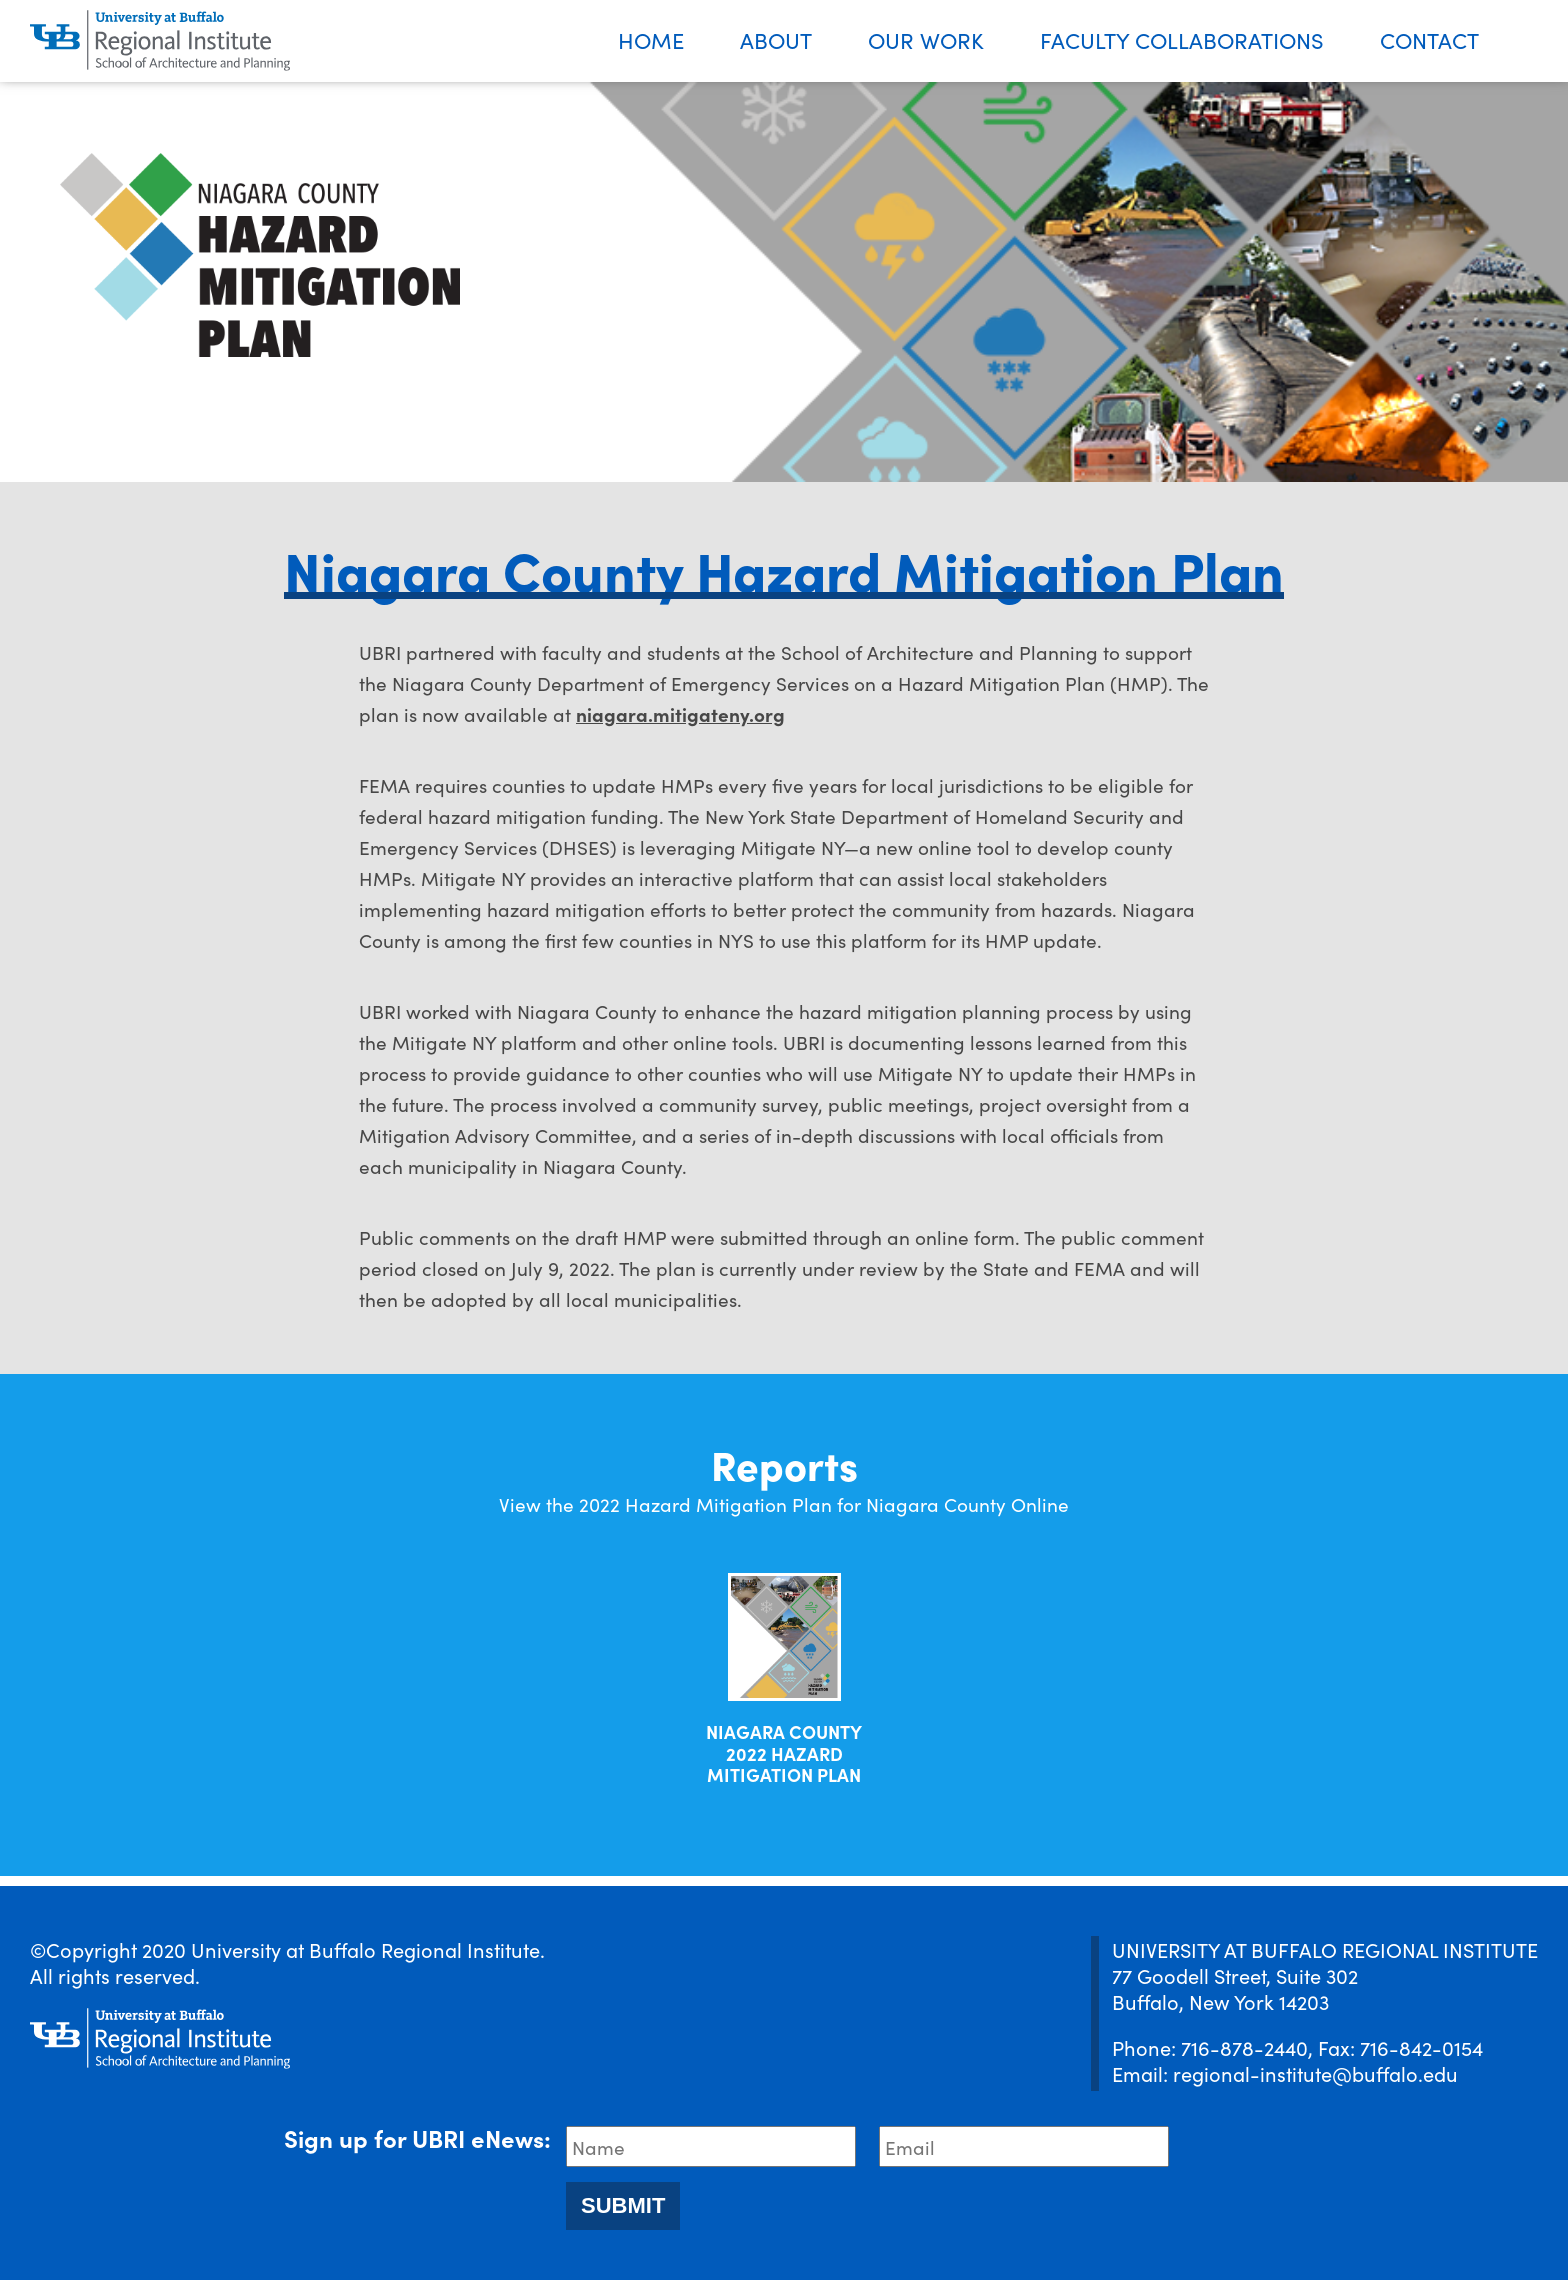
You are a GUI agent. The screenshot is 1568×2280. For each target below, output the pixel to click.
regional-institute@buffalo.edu (1315, 2073)
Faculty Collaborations (1182, 39)
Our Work (926, 39)
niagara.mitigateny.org (680, 713)
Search (1537, 41)
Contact (1429, 39)
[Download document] (784, 1637)
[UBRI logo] (160, 41)
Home (651, 39)
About (776, 39)
